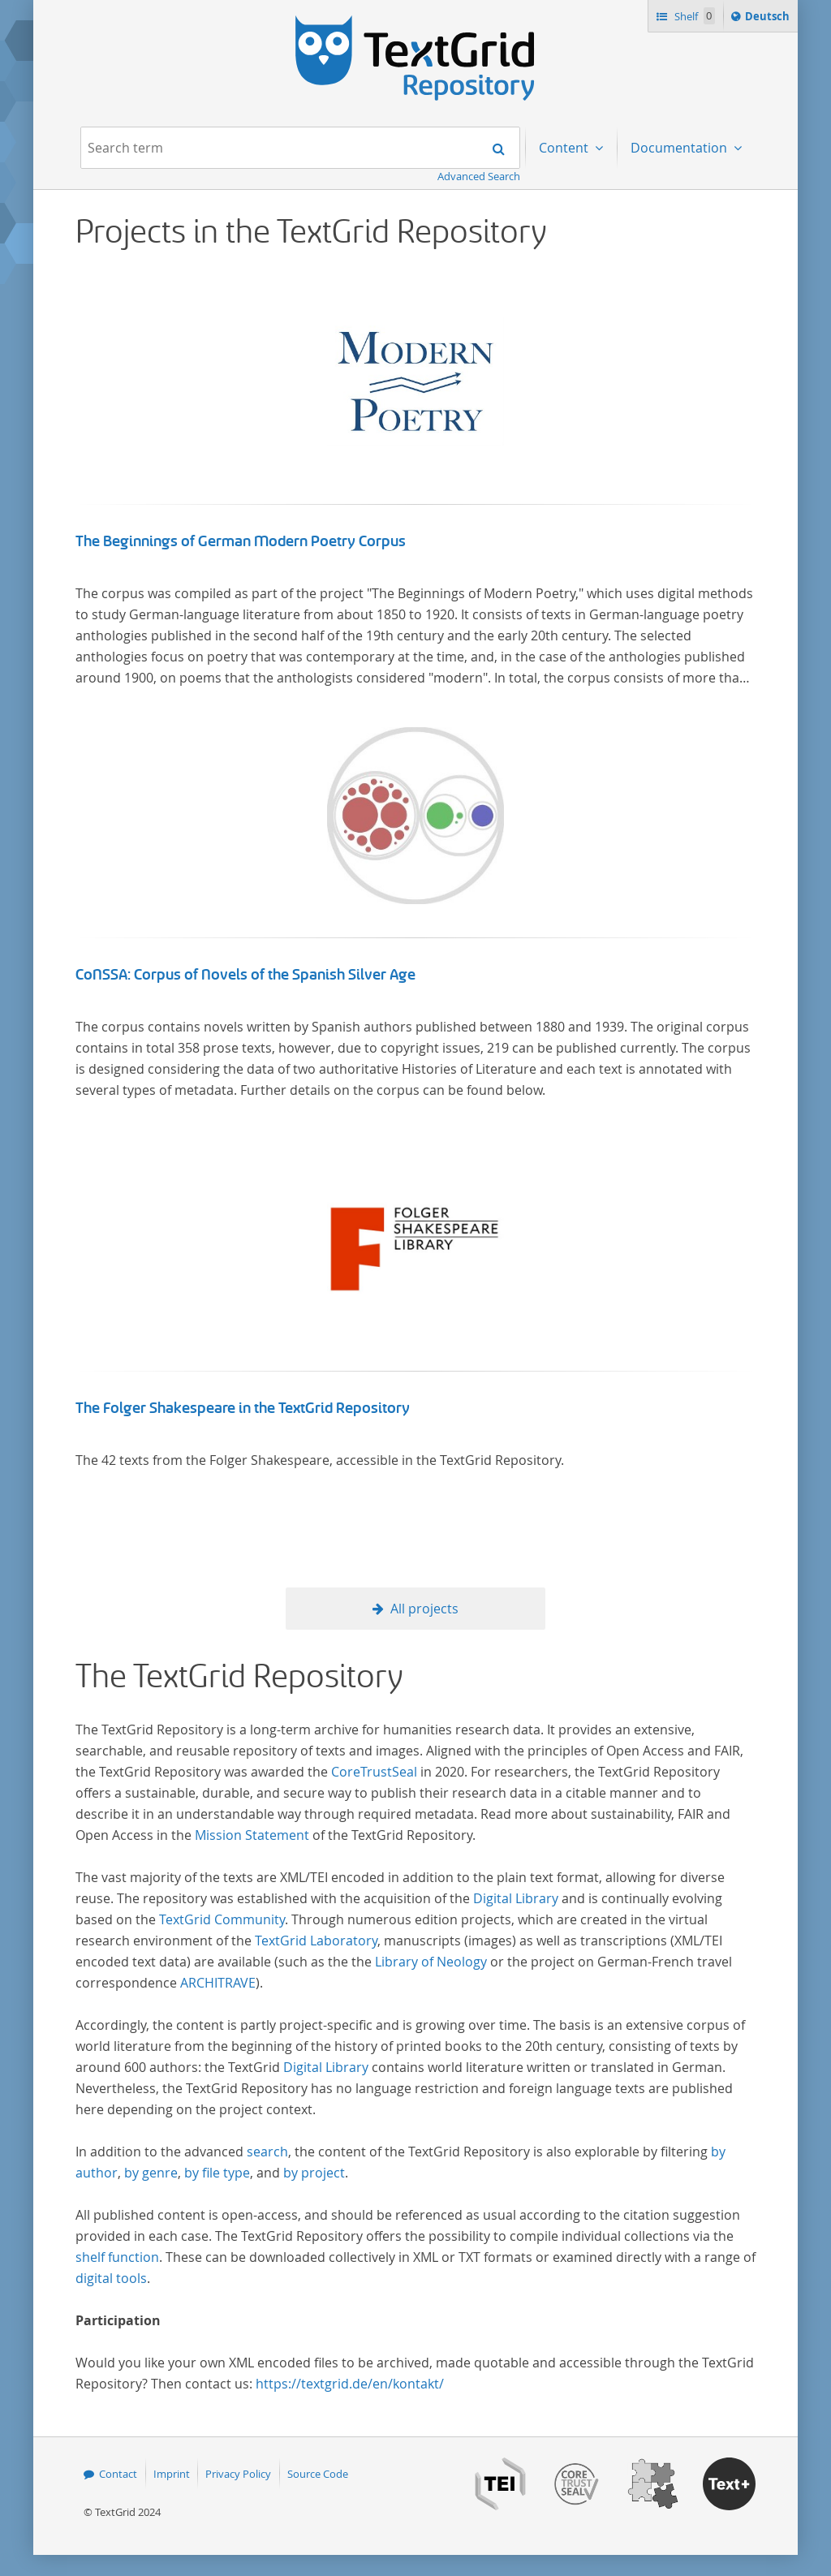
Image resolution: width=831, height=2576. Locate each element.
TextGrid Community (222, 1919)
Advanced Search (478, 176)
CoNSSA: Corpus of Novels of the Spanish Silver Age (245, 975)
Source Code (317, 2473)
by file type (217, 2173)
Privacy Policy (238, 2473)
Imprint (171, 2473)
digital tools (111, 2278)
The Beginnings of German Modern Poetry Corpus (240, 541)
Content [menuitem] (565, 148)
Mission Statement (252, 1835)
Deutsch (769, 18)
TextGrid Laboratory (316, 1940)
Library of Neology (431, 1962)
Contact (118, 2473)
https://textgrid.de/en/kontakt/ (350, 2384)
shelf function (117, 2257)
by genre (151, 2173)
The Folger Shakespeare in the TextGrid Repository (242, 1408)
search (267, 2151)
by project (314, 2173)
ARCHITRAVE (218, 1983)
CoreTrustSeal (374, 1772)
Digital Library (515, 1898)
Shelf (693, 15)
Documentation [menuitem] (680, 148)
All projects (424, 1609)
